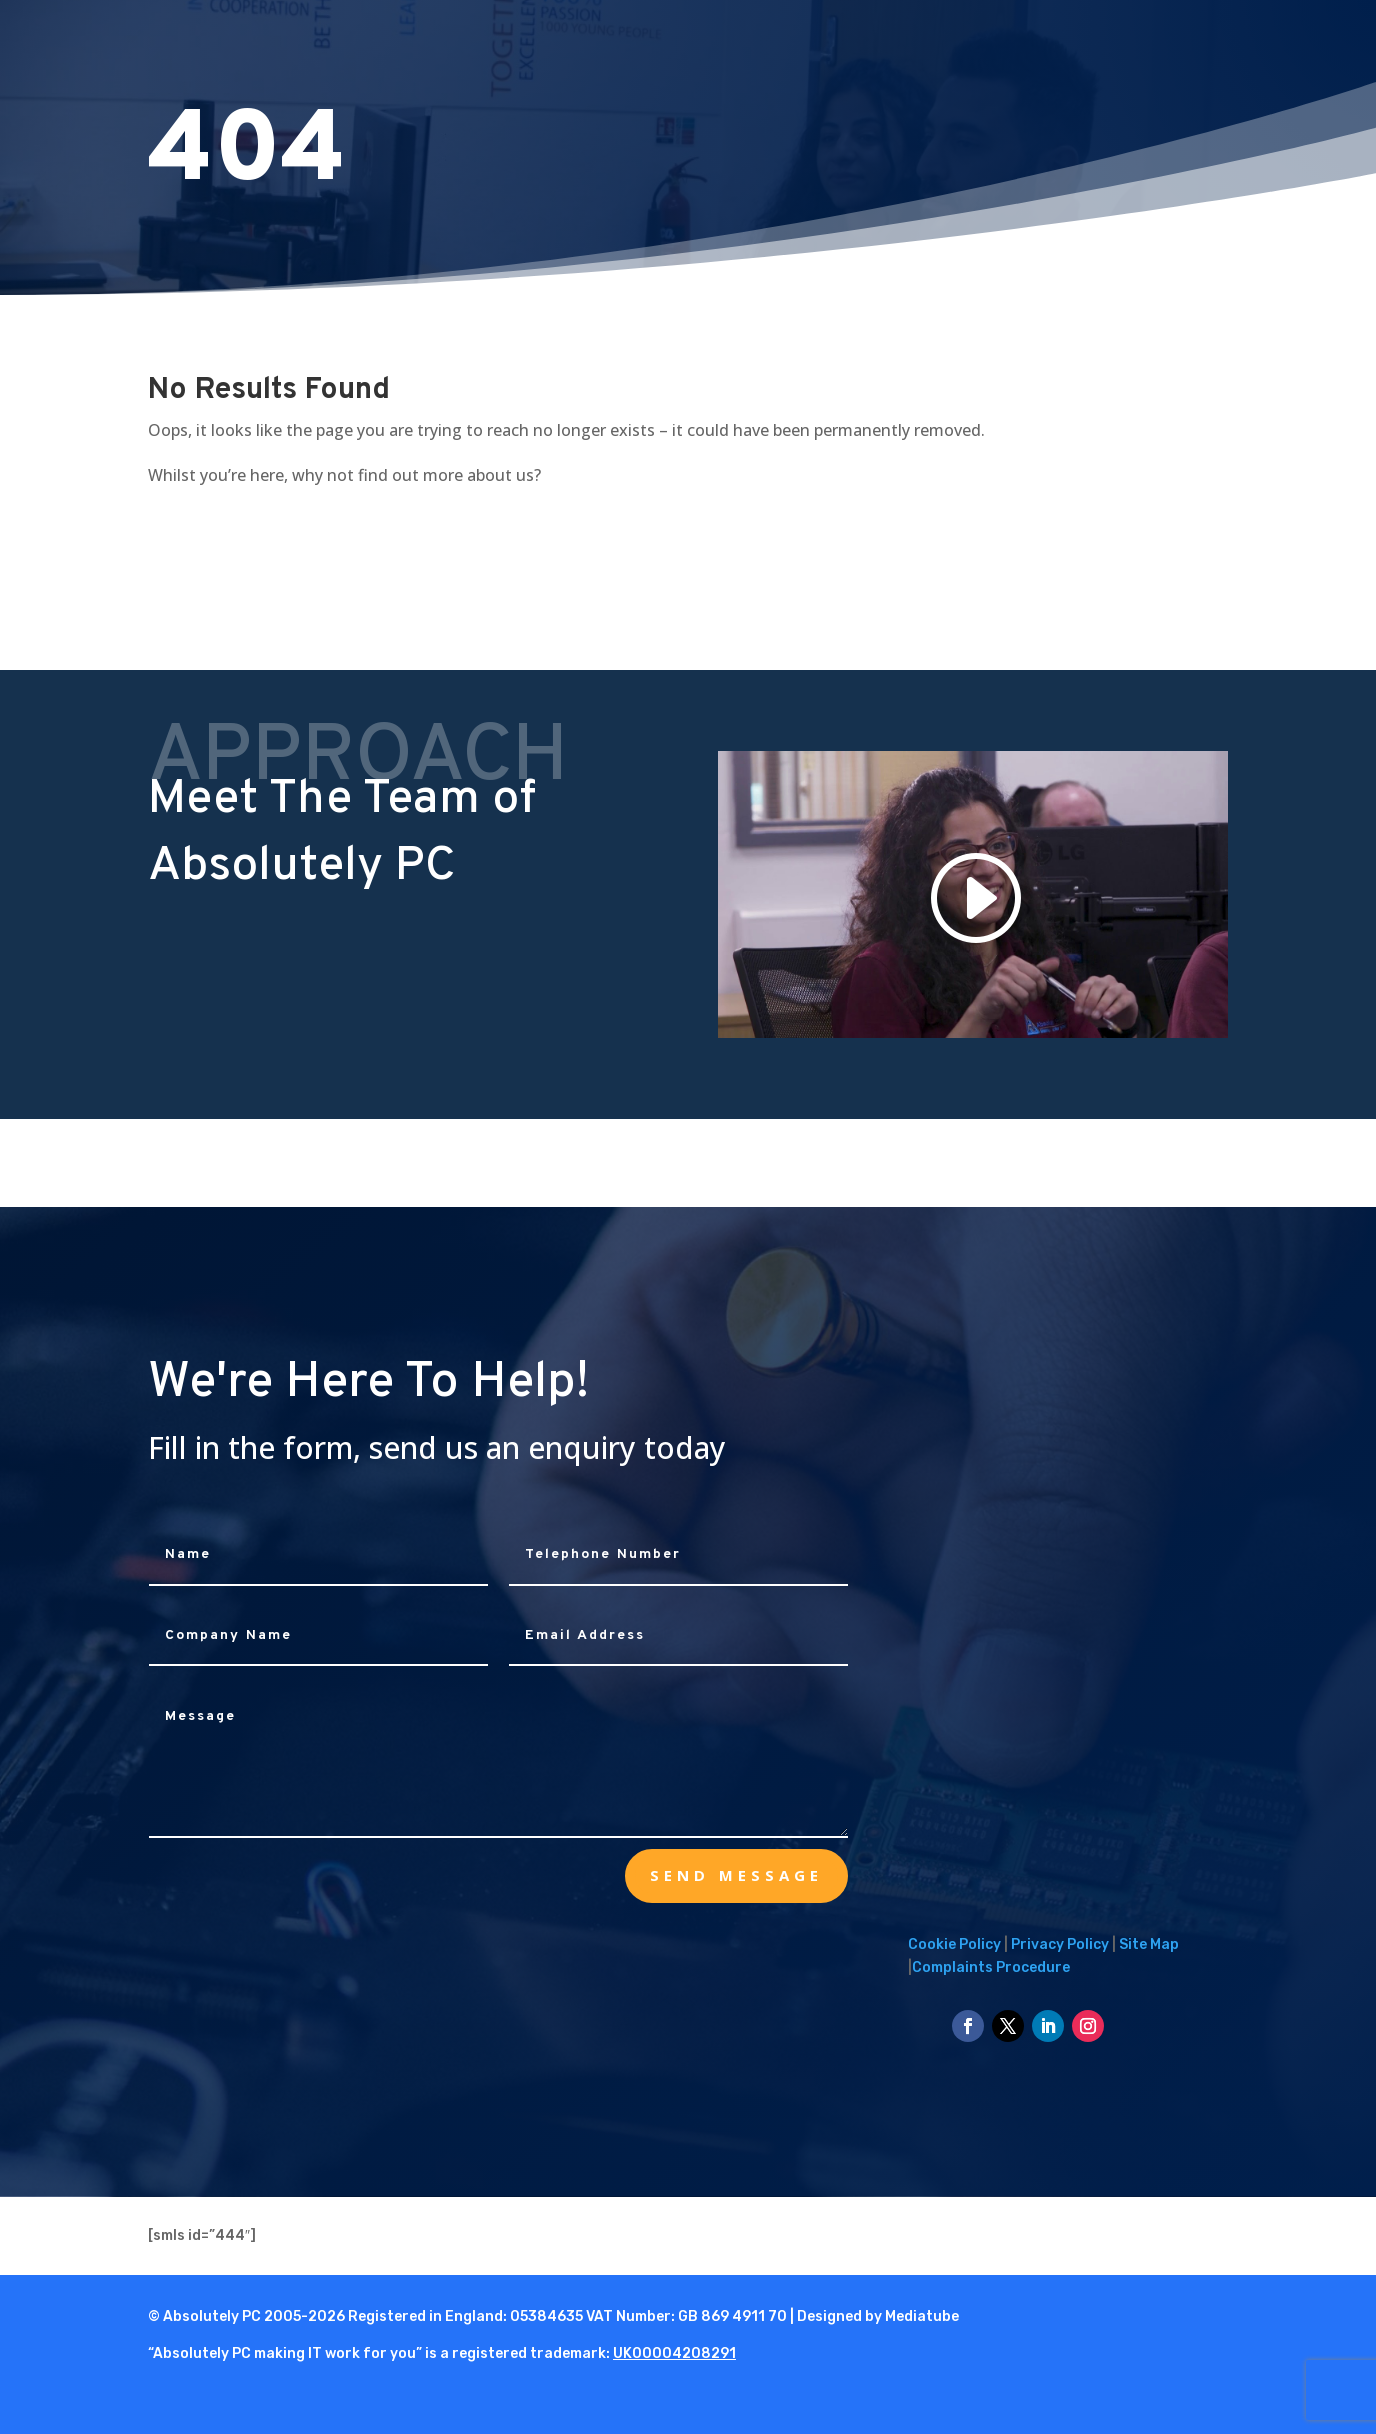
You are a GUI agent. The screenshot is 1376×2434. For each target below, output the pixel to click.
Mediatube (922, 2316)
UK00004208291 (674, 2353)
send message (736, 1875)
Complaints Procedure (991, 1967)
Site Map (1149, 1944)
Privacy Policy (1060, 1944)
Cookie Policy (954, 1944)
